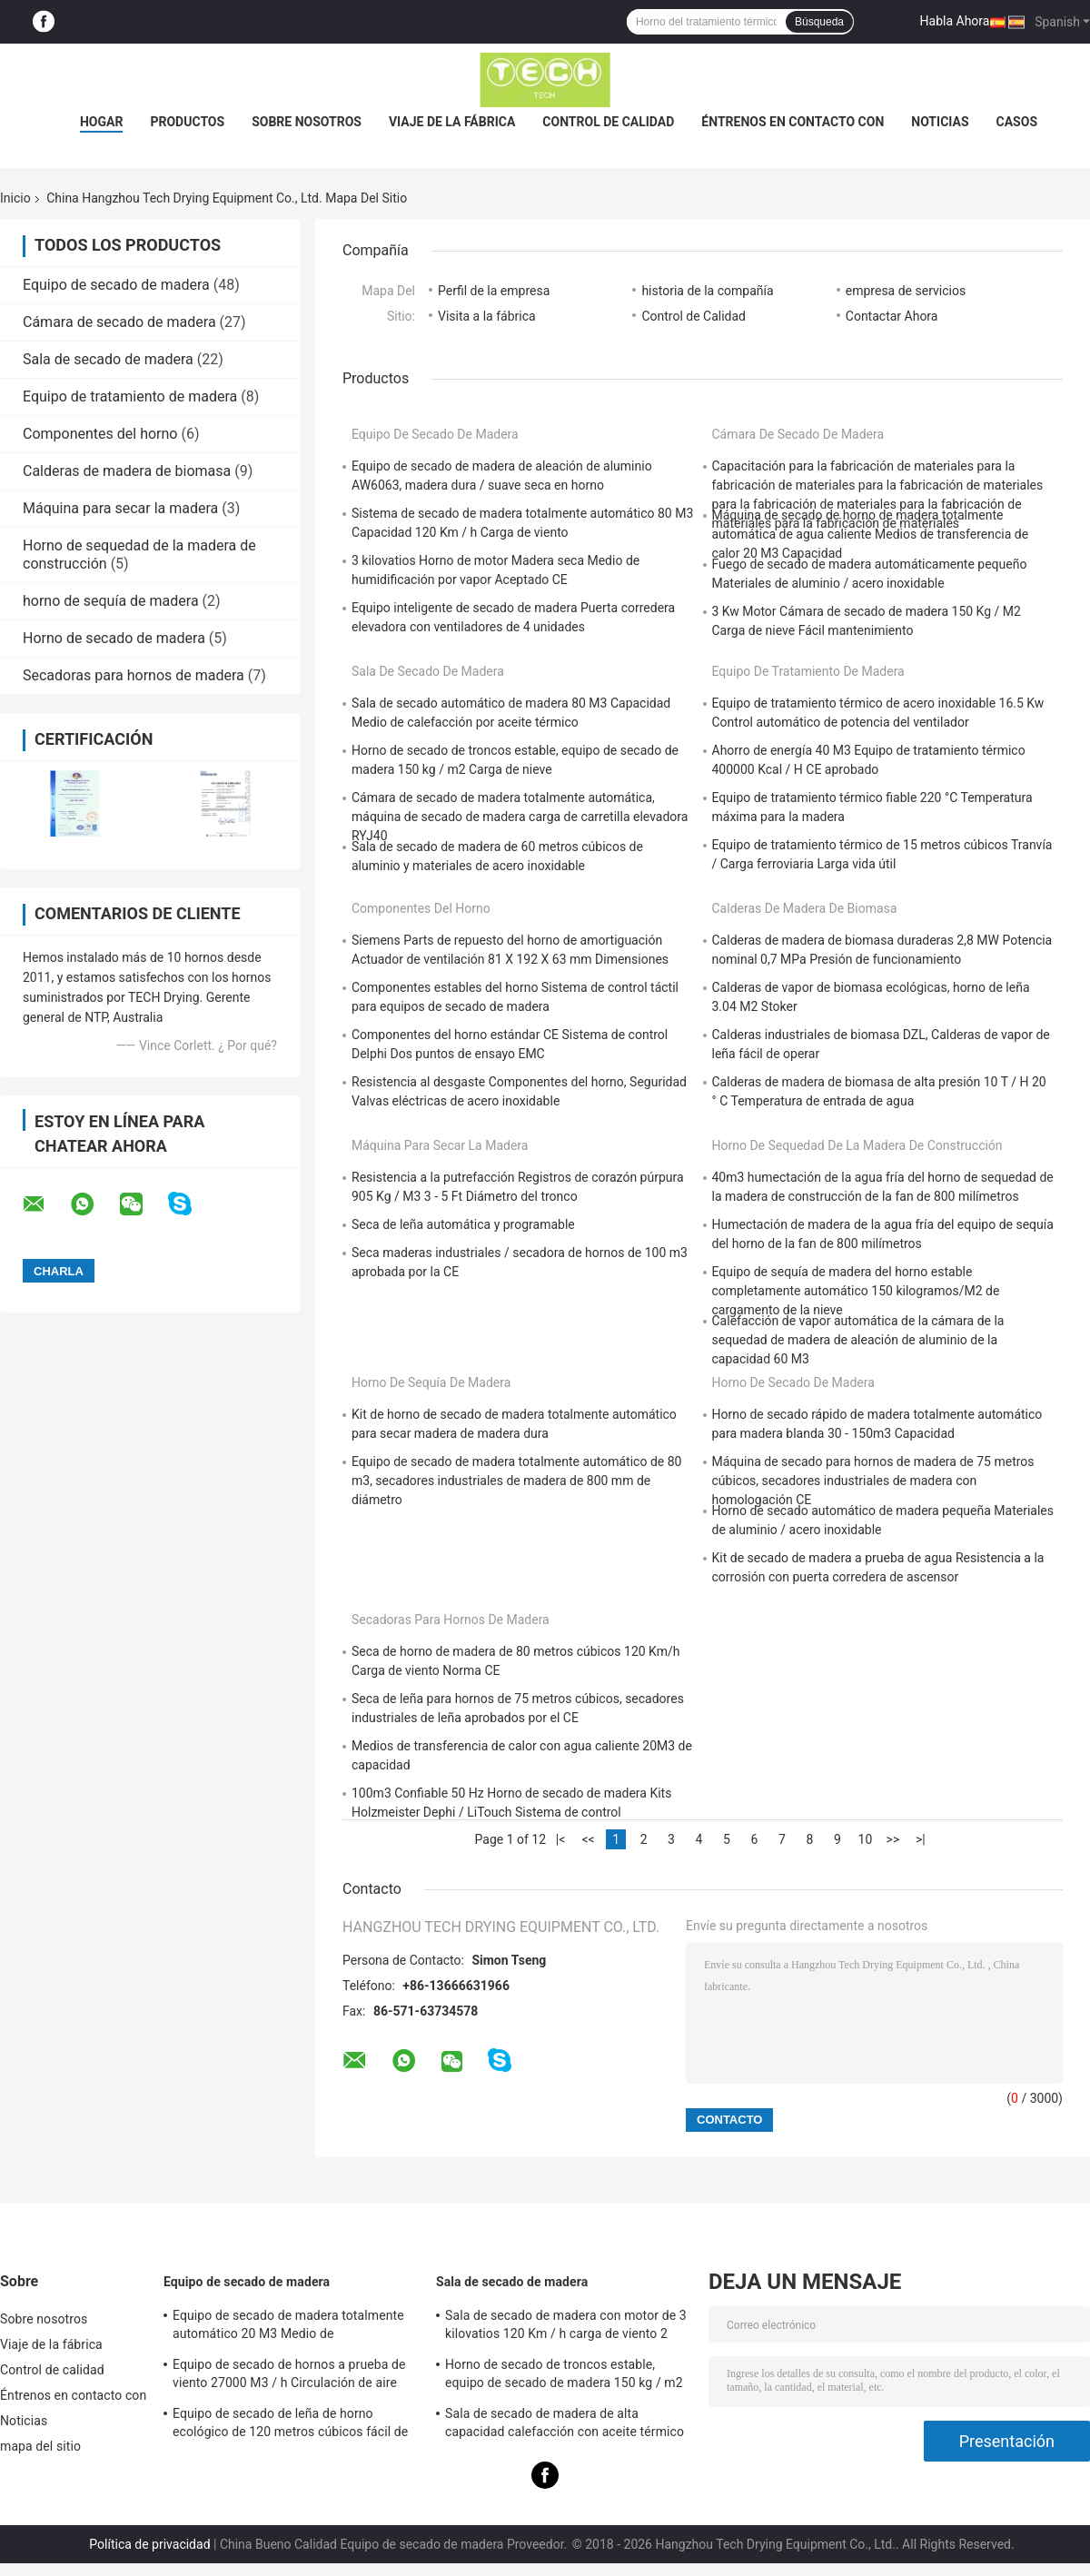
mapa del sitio (40, 2446)
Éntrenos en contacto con (792, 121)
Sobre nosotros (307, 121)
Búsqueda (819, 21)
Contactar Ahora (892, 316)
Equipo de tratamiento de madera (130, 396)
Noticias (939, 121)
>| (921, 1839)
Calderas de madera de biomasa (127, 471)
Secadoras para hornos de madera (133, 675)
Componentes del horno (100, 433)
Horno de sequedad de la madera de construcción (857, 1145)
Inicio (15, 198)
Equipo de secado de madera (116, 284)
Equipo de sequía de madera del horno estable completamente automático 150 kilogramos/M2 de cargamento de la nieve (856, 1290)
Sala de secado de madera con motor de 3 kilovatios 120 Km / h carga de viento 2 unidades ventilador (566, 2327)
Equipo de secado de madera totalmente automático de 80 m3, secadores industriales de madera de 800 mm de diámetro (516, 1480)
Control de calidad (608, 121)
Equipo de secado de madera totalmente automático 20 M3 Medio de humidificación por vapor (288, 2327)
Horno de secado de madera (114, 638)
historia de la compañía (707, 290)
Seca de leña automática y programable (463, 1224)
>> (893, 1839)
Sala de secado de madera (108, 359)
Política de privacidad (149, 2544)
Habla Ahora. (957, 21)
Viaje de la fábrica (452, 121)
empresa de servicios (906, 290)
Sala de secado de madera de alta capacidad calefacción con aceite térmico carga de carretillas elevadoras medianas (564, 2425)
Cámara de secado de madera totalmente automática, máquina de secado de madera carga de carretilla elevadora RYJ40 (520, 816)
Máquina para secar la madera (120, 508)
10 (865, 1839)
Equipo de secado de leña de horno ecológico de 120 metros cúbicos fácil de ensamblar (290, 2425)
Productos (187, 121)
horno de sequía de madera (111, 600)
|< (561, 1839)
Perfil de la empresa (494, 290)
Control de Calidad (693, 316)
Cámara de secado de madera (119, 322)
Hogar (101, 121)
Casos (1016, 121)
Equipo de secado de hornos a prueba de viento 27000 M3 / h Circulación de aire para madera (289, 2376)
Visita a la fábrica (487, 316)
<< (587, 1839)
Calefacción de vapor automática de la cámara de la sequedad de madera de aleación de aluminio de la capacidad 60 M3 (858, 1339)
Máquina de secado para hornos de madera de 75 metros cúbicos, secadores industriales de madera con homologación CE (873, 1480)
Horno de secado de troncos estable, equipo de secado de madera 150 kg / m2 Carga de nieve (564, 2376)
